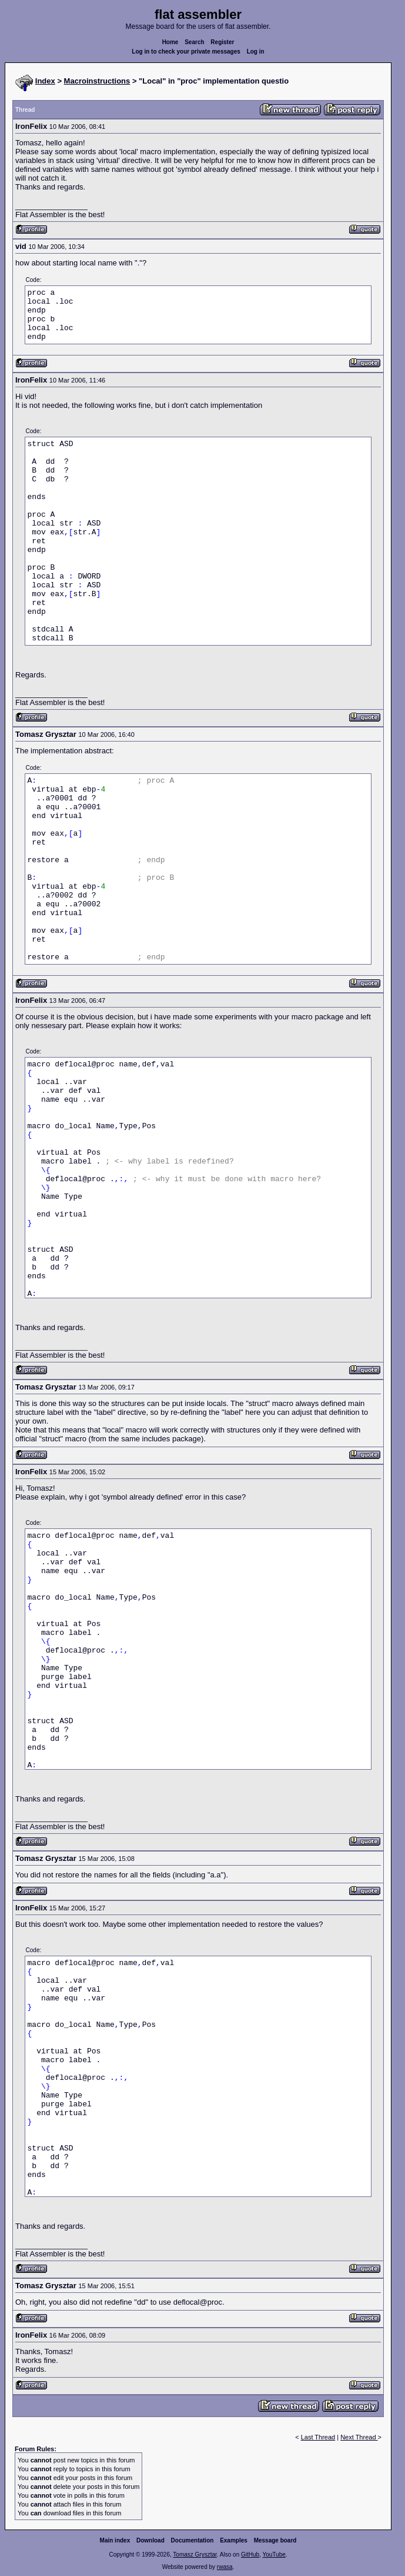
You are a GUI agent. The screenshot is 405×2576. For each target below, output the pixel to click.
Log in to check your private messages (186, 51)
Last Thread (318, 2437)
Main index (115, 2540)
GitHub (250, 2554)
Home (170, 42)
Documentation (192, 2540)
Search (194, 42)
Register (222, 42)
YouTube (273, 2554)
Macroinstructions (97, 81)
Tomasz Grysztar (194, 2554)
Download (150, 2540)
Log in (256, 51)
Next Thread (358, 2437)
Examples (233, 2540)
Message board (275, 2540)
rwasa (225, 2567)
